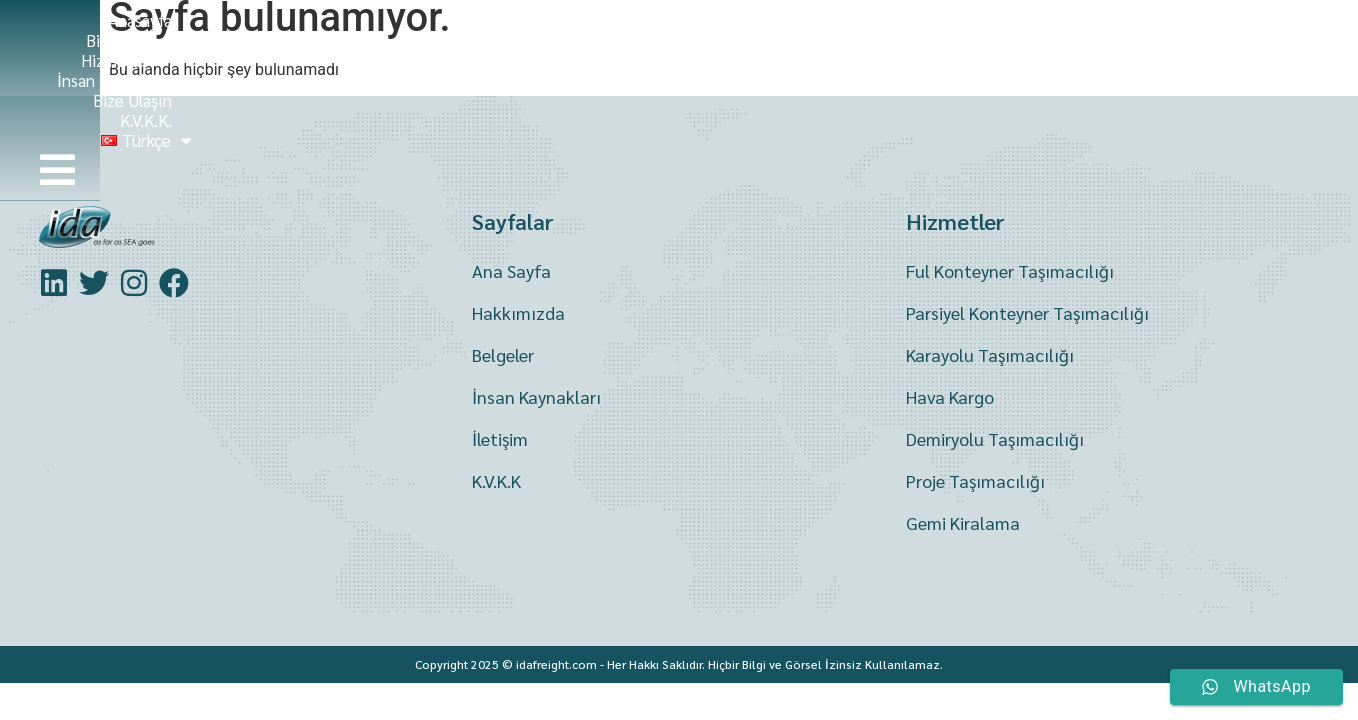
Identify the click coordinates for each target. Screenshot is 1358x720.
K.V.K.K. (1101, 38)
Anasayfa (472, 38)
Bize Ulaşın (995, 38)
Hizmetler (715, 38)
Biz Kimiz (587, 38)
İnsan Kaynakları (858, 38)
